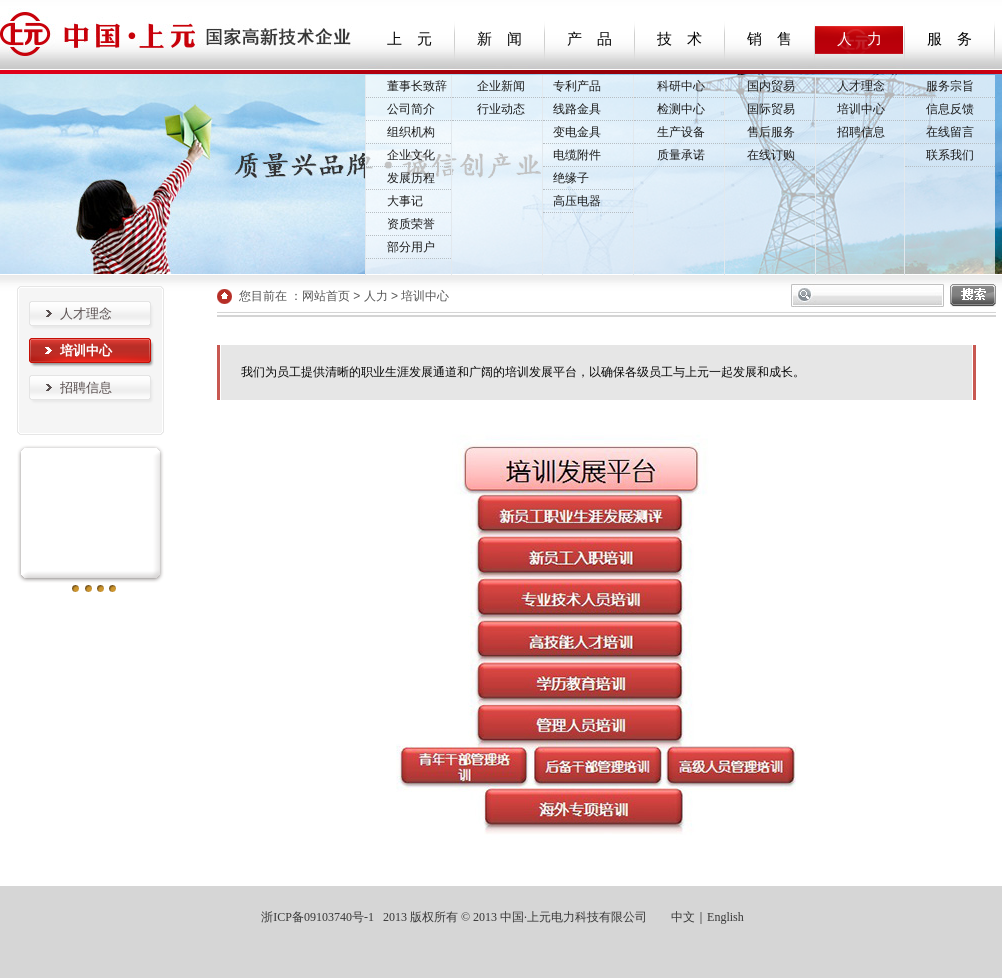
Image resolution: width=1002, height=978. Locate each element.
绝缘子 (571, 178)
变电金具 (577, 132)
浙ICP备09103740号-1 (316, 917)
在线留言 (950, 132)
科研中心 (681, 86)
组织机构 (411, 132)
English (725, 917)
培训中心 (861, 109)
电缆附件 (577, 155)
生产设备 (681, 132)
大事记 (405, 201)
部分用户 (411, 247)
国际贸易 (771, 109)
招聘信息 (861, 132)
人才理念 (861, 86)
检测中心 (681, 109)
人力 (376, 296)
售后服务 (771, 132)
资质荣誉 (411, 224)
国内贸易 (771, 86)
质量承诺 (681, 155)
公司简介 (411, 109)
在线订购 (771, 155)
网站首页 (326, 296)
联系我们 (950, 155)
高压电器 (577, 201)
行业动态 (501, 109)
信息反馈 (950, 109)
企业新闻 (501, 86)
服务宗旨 (950, 86)
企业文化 (411, 155)
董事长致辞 (417, 86)
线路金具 (577, 109)
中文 (683, 917)
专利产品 (577, 86)
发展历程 (411, 178)
